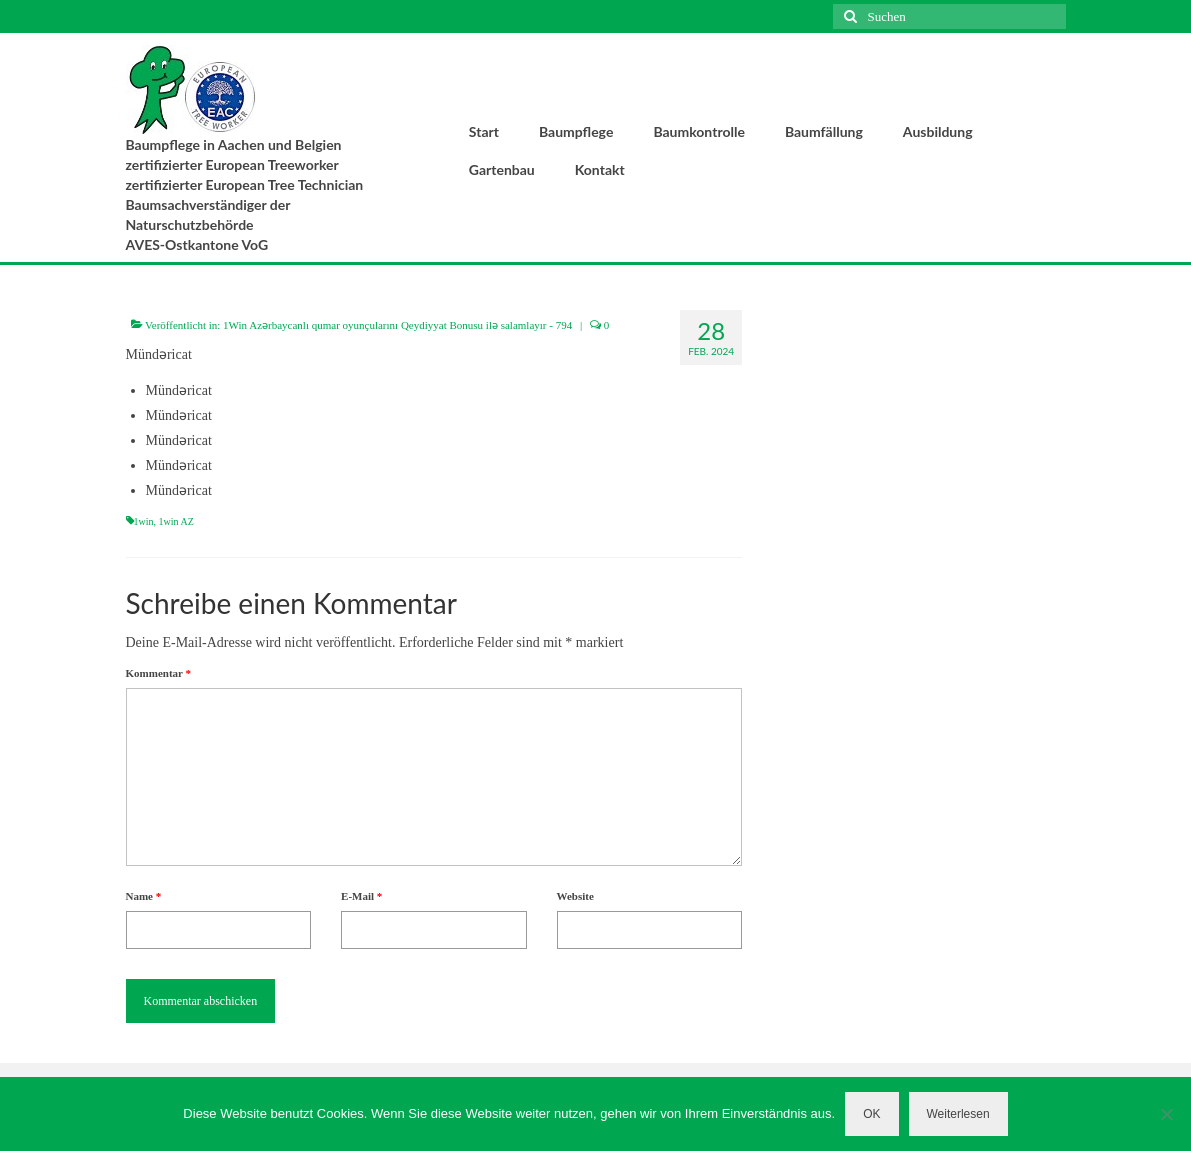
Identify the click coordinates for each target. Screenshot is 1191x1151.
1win (144, 521)
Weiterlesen (958, 1114)
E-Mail (361, 896)
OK (871, 1114)
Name (144, 896)
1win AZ (176, 521)
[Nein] (1166, 1114)
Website (575, 896)
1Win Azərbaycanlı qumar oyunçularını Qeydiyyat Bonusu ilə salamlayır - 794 (397, 325)
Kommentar (158, 673)
